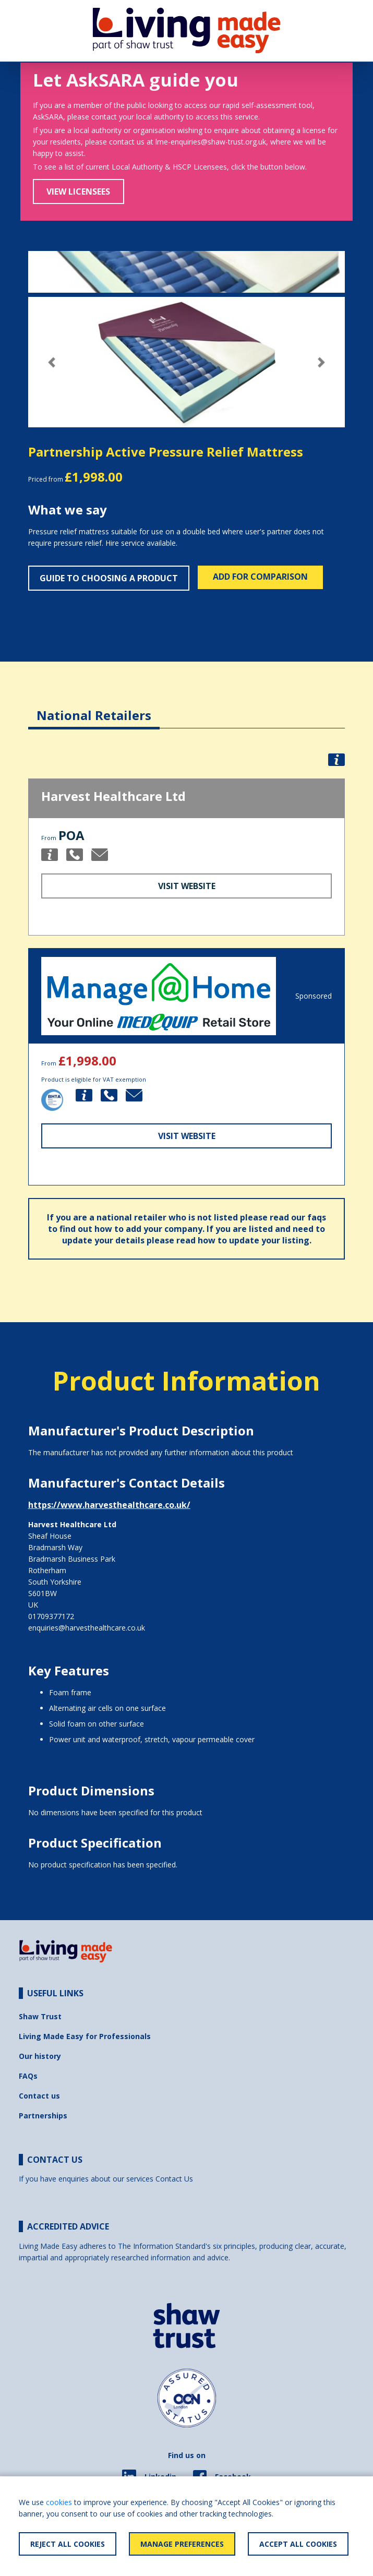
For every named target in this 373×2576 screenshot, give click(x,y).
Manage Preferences (182, 2544)
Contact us (39, 2096)
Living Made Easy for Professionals (85, 2036)
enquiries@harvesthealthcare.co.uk (86, 1628)
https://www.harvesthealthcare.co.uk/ (109, 1505)
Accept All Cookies (298, 2544)
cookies (59, 2502)
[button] (52, 362)
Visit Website (186, 886)
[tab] (94, 707)
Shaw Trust (40, 2016)
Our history (40, 2056)
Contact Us (174, 2179)
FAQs (28, 2076)
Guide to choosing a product (109, 578)
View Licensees (78, 191)
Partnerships (43, 2115)
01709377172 (51, 1616)
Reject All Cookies (67, 2544)
